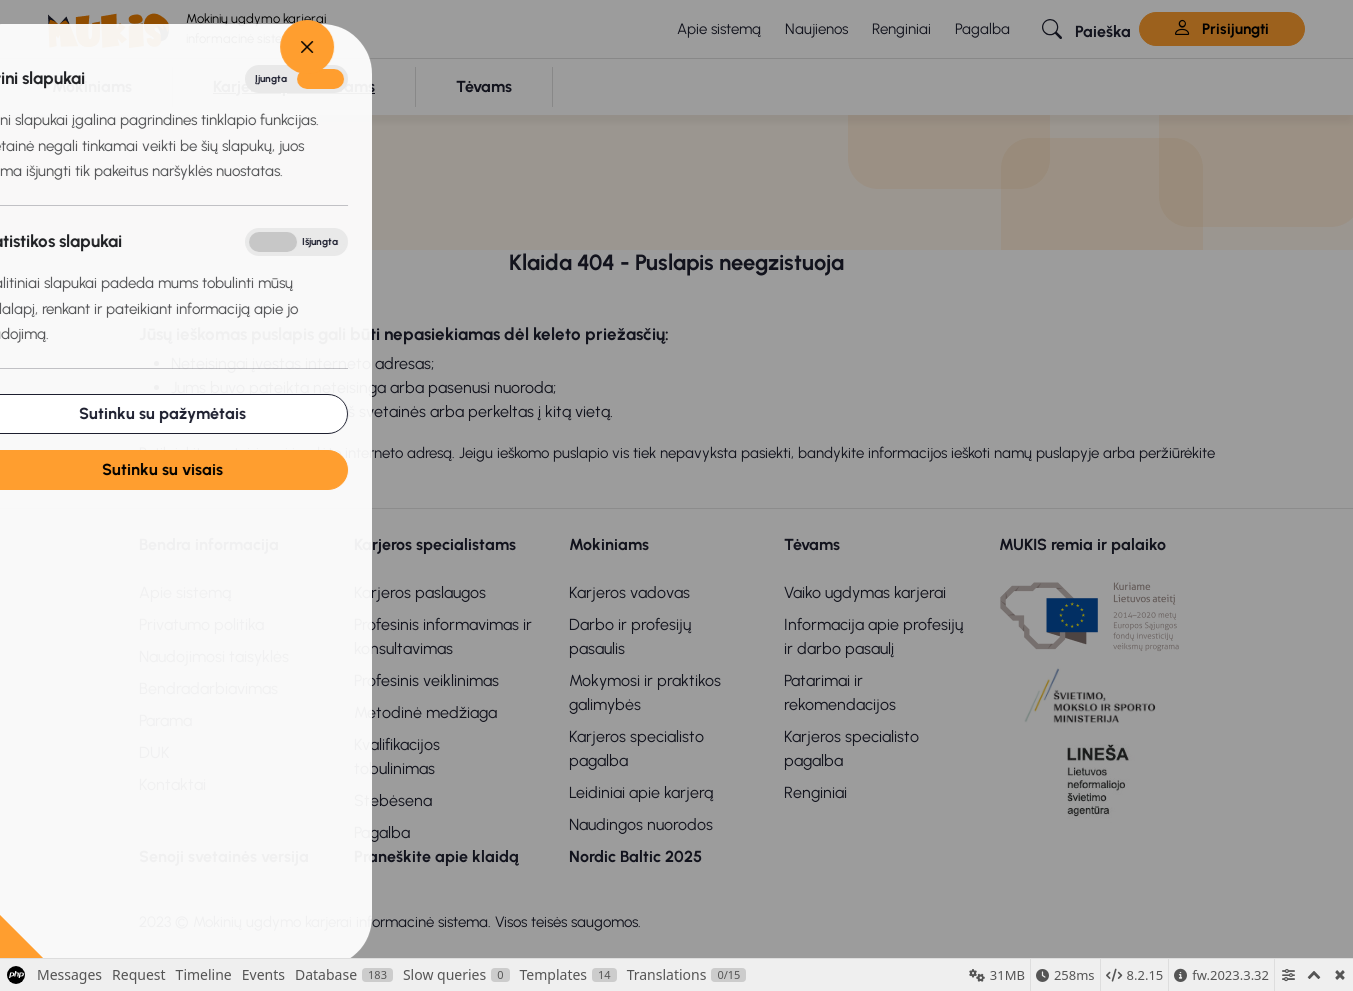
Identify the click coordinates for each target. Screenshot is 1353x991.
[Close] (172, 47)
